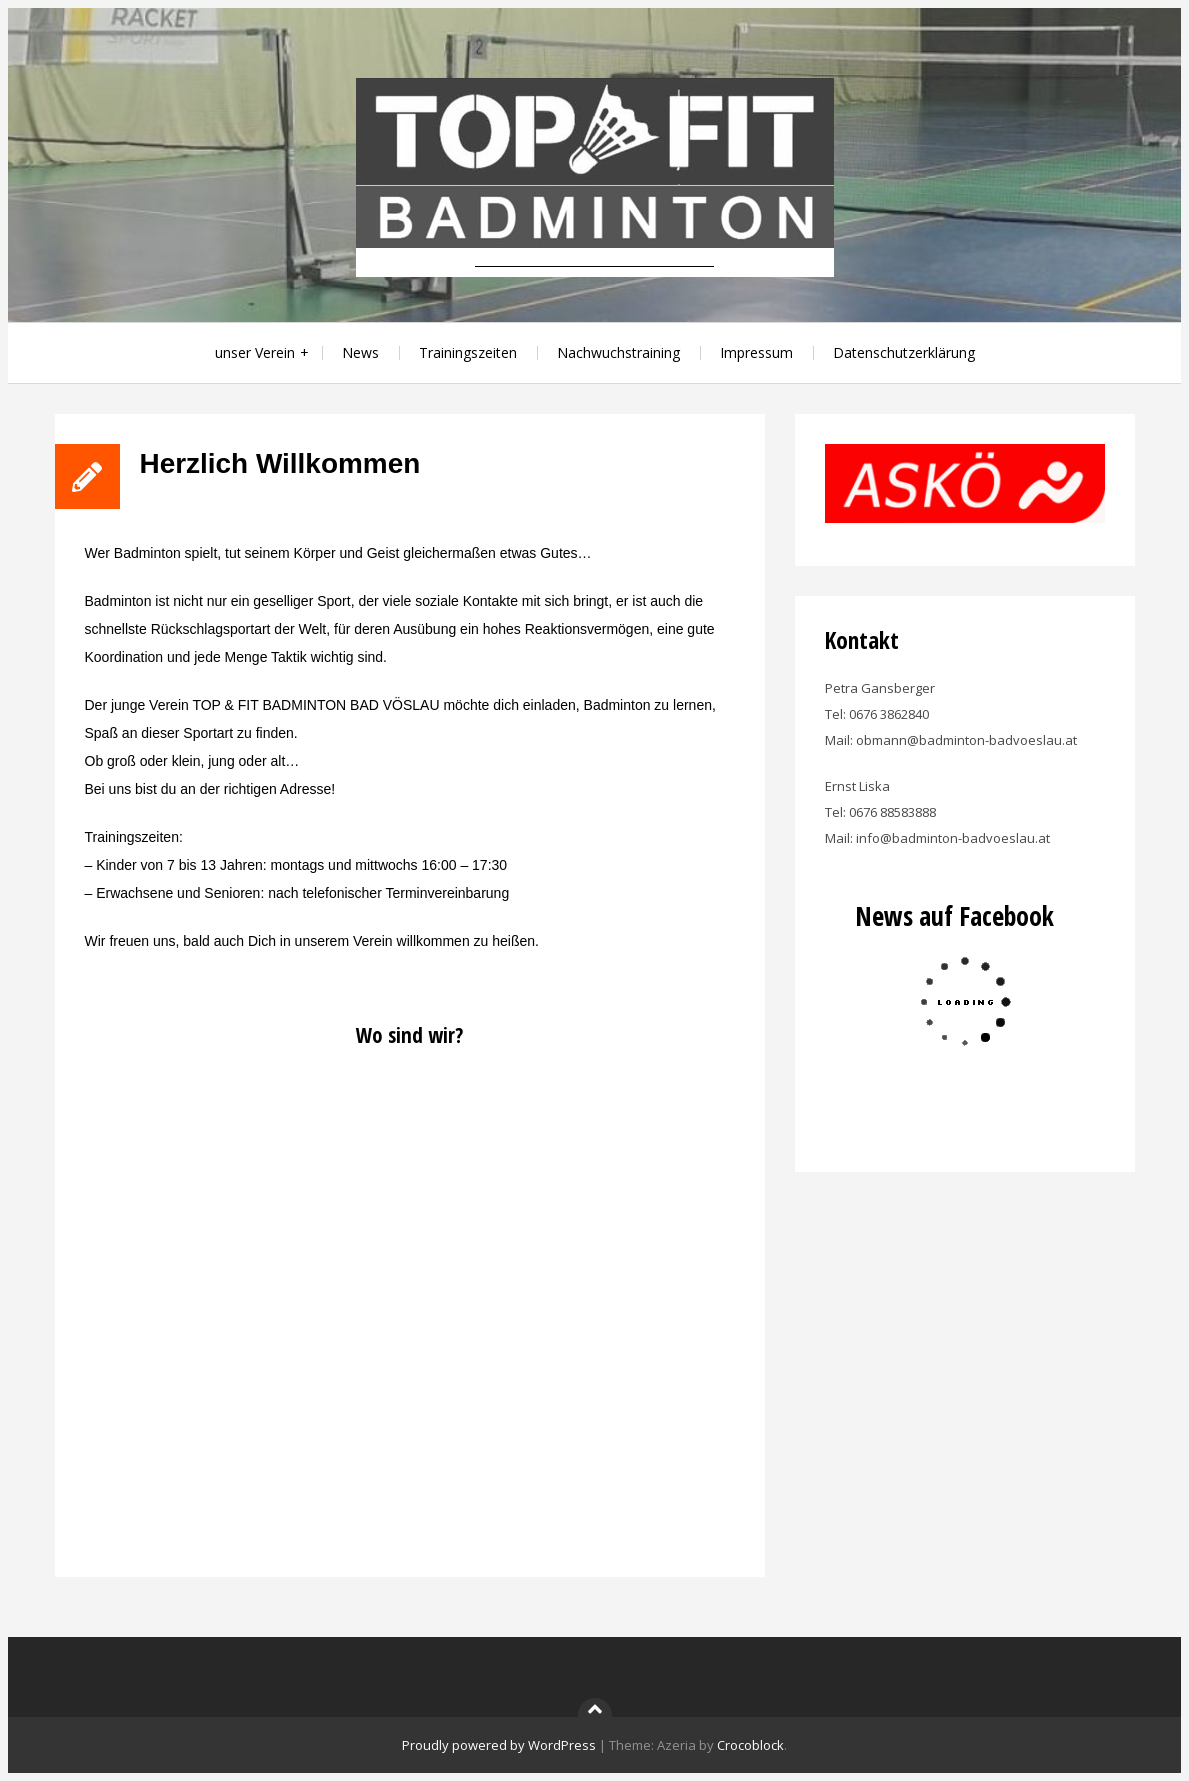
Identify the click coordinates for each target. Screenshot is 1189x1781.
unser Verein (255, 352)
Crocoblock (750, 1745)
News (360, 352)
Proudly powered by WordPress (499, 1745)
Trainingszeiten (468, 352)
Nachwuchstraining (618, 352)
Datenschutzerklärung (904, 352)
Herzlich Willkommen (280, 463)
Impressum (756, 352)
